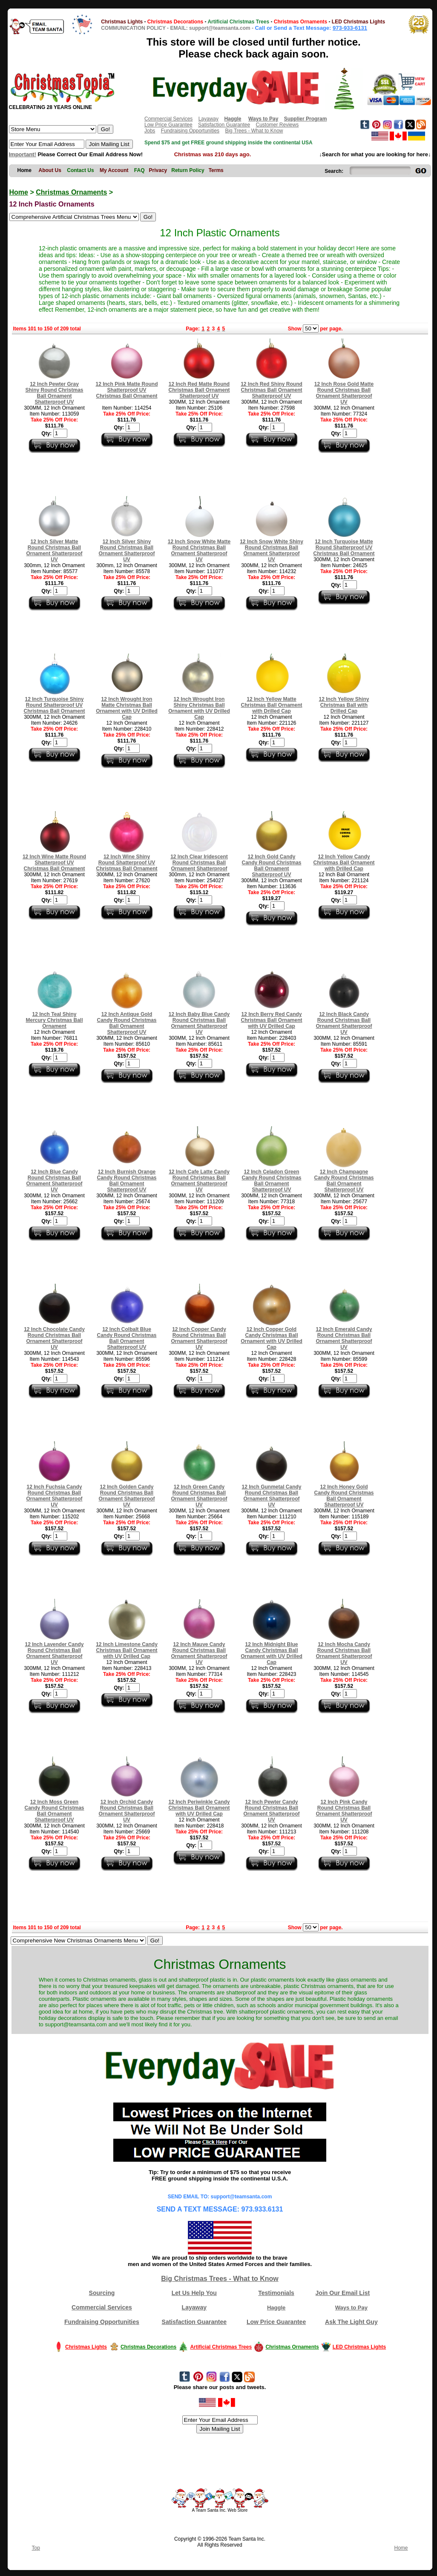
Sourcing (102, 2292)
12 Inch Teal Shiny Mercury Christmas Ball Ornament (54, 1020)
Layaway (208, 119)
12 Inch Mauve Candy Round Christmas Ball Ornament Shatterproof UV (199, 1653)
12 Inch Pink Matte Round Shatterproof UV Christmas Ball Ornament (126, 390)
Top (36, 2548)
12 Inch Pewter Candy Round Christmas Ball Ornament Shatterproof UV (271, 1811)
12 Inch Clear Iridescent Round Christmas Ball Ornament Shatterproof (199, 863)
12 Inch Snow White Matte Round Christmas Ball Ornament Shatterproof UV (199, 550)
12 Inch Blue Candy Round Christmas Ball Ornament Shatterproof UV (54, 1181)
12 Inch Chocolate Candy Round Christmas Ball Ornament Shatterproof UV (54, 1338)
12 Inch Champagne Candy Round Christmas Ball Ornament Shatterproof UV (344, 1181)
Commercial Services (168, 119)
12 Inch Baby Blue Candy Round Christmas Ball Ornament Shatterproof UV (199, 1023)
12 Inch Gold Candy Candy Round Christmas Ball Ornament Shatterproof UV (271, 866)
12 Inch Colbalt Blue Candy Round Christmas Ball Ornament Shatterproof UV (126, 1338)
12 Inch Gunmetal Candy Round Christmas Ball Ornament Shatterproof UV (271, 1496)
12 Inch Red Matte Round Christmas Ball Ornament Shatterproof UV (199, 390)
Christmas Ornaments (71, 192)
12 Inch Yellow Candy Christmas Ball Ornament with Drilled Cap (343, 863)
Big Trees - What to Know (254, 131)
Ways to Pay (351, 2307)
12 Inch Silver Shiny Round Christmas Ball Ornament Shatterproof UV (126, 550)
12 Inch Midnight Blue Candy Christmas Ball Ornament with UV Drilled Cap (271, 1653)
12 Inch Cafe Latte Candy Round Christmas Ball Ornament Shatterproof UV (199, 1181)
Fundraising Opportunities (190, 131)
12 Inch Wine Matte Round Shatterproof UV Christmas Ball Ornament (54, 863)
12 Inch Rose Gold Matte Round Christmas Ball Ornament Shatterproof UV (344, 393)
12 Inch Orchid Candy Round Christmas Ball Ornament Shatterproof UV (126, 1811)
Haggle (276, 2307)
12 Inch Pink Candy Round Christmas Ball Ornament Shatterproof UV (344, 1811)
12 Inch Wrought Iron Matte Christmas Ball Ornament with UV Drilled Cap (127, 708)
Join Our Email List (343, 2292)
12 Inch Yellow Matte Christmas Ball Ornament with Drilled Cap (271, 705)
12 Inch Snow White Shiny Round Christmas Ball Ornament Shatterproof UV (271, 550)
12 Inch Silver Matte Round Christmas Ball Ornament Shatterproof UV (54, 550)
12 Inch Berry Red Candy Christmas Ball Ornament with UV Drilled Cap (271, 1020)
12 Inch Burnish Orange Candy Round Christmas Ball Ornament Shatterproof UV (126, 1181)
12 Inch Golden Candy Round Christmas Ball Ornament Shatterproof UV (126, 1496)
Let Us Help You (194, 2292)
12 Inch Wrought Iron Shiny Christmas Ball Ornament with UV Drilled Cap (199, 708)
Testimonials (276, 2292)
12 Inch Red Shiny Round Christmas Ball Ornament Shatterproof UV (271, 390)
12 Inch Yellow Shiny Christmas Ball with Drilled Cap (344, 705)
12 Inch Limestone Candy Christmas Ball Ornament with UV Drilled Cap (127, 1650)
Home (18, 192)
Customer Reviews (277, 125)
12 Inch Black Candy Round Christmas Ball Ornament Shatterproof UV (344, 1023)
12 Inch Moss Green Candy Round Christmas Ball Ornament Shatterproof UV (54, 1811)
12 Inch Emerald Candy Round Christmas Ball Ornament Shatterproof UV (344, 1338)
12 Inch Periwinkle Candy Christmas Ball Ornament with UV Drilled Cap (199, 1808)
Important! (22, 154)
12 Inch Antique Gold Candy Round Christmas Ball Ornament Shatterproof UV (126, 1023)
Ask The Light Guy (351, 2321)
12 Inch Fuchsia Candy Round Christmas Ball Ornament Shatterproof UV (54, 1496)
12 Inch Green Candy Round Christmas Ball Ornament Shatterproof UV (199, 1496)
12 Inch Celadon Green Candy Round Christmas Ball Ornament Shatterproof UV (271, 1181)
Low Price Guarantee (168, 125)
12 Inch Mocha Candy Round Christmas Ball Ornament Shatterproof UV (344, 1653)
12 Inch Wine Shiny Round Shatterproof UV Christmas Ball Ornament (126, 863)
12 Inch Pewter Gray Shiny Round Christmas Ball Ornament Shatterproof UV (54, 393)
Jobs (149, 131)
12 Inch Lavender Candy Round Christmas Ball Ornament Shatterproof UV (54, 1653)
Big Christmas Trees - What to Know (220, 2278)
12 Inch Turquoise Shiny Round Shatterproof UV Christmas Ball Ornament (54, 705)
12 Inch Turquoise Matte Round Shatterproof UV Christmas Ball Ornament (343, 548)
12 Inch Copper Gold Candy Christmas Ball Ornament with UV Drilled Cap (271, 1338)
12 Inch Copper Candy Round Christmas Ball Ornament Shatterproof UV (199, 1338)
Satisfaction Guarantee (224, 125)
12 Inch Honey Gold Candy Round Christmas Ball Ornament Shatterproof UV (344, 1496)
